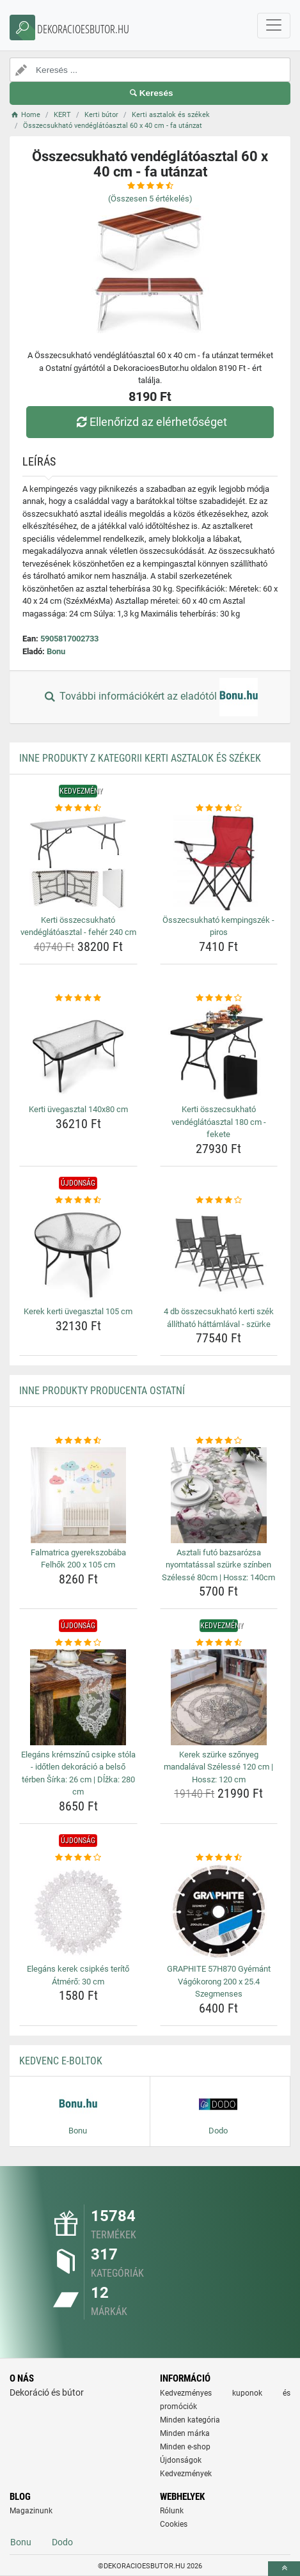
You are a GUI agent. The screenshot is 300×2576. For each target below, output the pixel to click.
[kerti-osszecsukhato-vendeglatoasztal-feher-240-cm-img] (78, 863)
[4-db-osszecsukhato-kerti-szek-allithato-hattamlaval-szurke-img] (219, 1254)
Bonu (56, 651)
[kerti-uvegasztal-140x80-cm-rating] (78, 998)
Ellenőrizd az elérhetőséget (149, 421)
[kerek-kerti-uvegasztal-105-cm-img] (78, 1254)
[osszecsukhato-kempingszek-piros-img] (219, 863)
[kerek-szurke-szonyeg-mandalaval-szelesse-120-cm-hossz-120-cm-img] (219, 1697)
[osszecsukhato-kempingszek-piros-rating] (219, 808)
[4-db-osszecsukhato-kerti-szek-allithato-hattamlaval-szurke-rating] (219, 1200)
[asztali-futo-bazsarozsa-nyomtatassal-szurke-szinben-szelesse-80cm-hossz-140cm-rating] (219, 1440)
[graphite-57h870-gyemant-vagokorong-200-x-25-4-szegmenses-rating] (219, 1857)
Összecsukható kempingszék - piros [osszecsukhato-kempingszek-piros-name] (218, 926)
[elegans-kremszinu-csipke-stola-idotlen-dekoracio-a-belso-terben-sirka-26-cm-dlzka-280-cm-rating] (78, 1643)
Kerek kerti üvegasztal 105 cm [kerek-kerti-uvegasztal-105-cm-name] (78, 1311)
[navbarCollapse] (273, 25)
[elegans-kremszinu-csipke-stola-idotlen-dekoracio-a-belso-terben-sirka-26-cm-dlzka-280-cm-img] (78, 1697)
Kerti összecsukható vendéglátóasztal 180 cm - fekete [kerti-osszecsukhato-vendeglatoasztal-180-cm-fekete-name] (218, 1121)
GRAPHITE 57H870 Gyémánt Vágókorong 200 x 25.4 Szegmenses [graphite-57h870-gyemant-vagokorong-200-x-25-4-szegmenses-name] (219, 1981)
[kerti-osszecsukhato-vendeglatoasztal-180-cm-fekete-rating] (219, 998)
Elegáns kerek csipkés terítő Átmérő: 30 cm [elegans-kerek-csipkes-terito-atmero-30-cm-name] (78, 1975)
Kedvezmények (186, 2473)
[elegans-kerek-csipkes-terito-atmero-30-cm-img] (78, 1911)
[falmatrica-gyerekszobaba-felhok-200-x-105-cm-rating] (78, 1440)
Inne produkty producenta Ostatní (102, 1391)
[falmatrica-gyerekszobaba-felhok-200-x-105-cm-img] (78, 1495)
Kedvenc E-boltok (60, 2061)
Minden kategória (190, 2419)
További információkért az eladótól (149, 697)
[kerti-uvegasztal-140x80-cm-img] (78, 1052)
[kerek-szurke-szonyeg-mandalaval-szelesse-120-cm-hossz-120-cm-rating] (219, 1643)
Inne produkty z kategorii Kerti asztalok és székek (140, 758)
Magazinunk (31, 2510)
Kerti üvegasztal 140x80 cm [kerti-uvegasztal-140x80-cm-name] (78, 1109)
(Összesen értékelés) (150, 198)
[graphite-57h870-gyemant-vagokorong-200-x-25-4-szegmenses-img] (219, 1911)
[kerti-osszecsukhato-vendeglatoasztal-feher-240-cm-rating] (78, 808)
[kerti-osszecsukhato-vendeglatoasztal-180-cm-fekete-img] (219, 1052)
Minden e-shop (185, 2446)
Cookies (173, 2524)
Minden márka (185, 2433)
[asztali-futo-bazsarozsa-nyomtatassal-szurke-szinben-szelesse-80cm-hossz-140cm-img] (219, 1495)
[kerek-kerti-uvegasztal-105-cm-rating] (78, 1200)
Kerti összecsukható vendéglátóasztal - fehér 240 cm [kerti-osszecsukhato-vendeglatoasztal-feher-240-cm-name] (78, 926)
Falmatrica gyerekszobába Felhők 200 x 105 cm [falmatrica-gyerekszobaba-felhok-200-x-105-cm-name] (78, 1559)
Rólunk (172, 2510)
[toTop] (284, 2568)
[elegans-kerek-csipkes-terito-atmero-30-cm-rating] (78, 1857)
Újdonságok (180, 2460)
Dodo (62, 2542)
